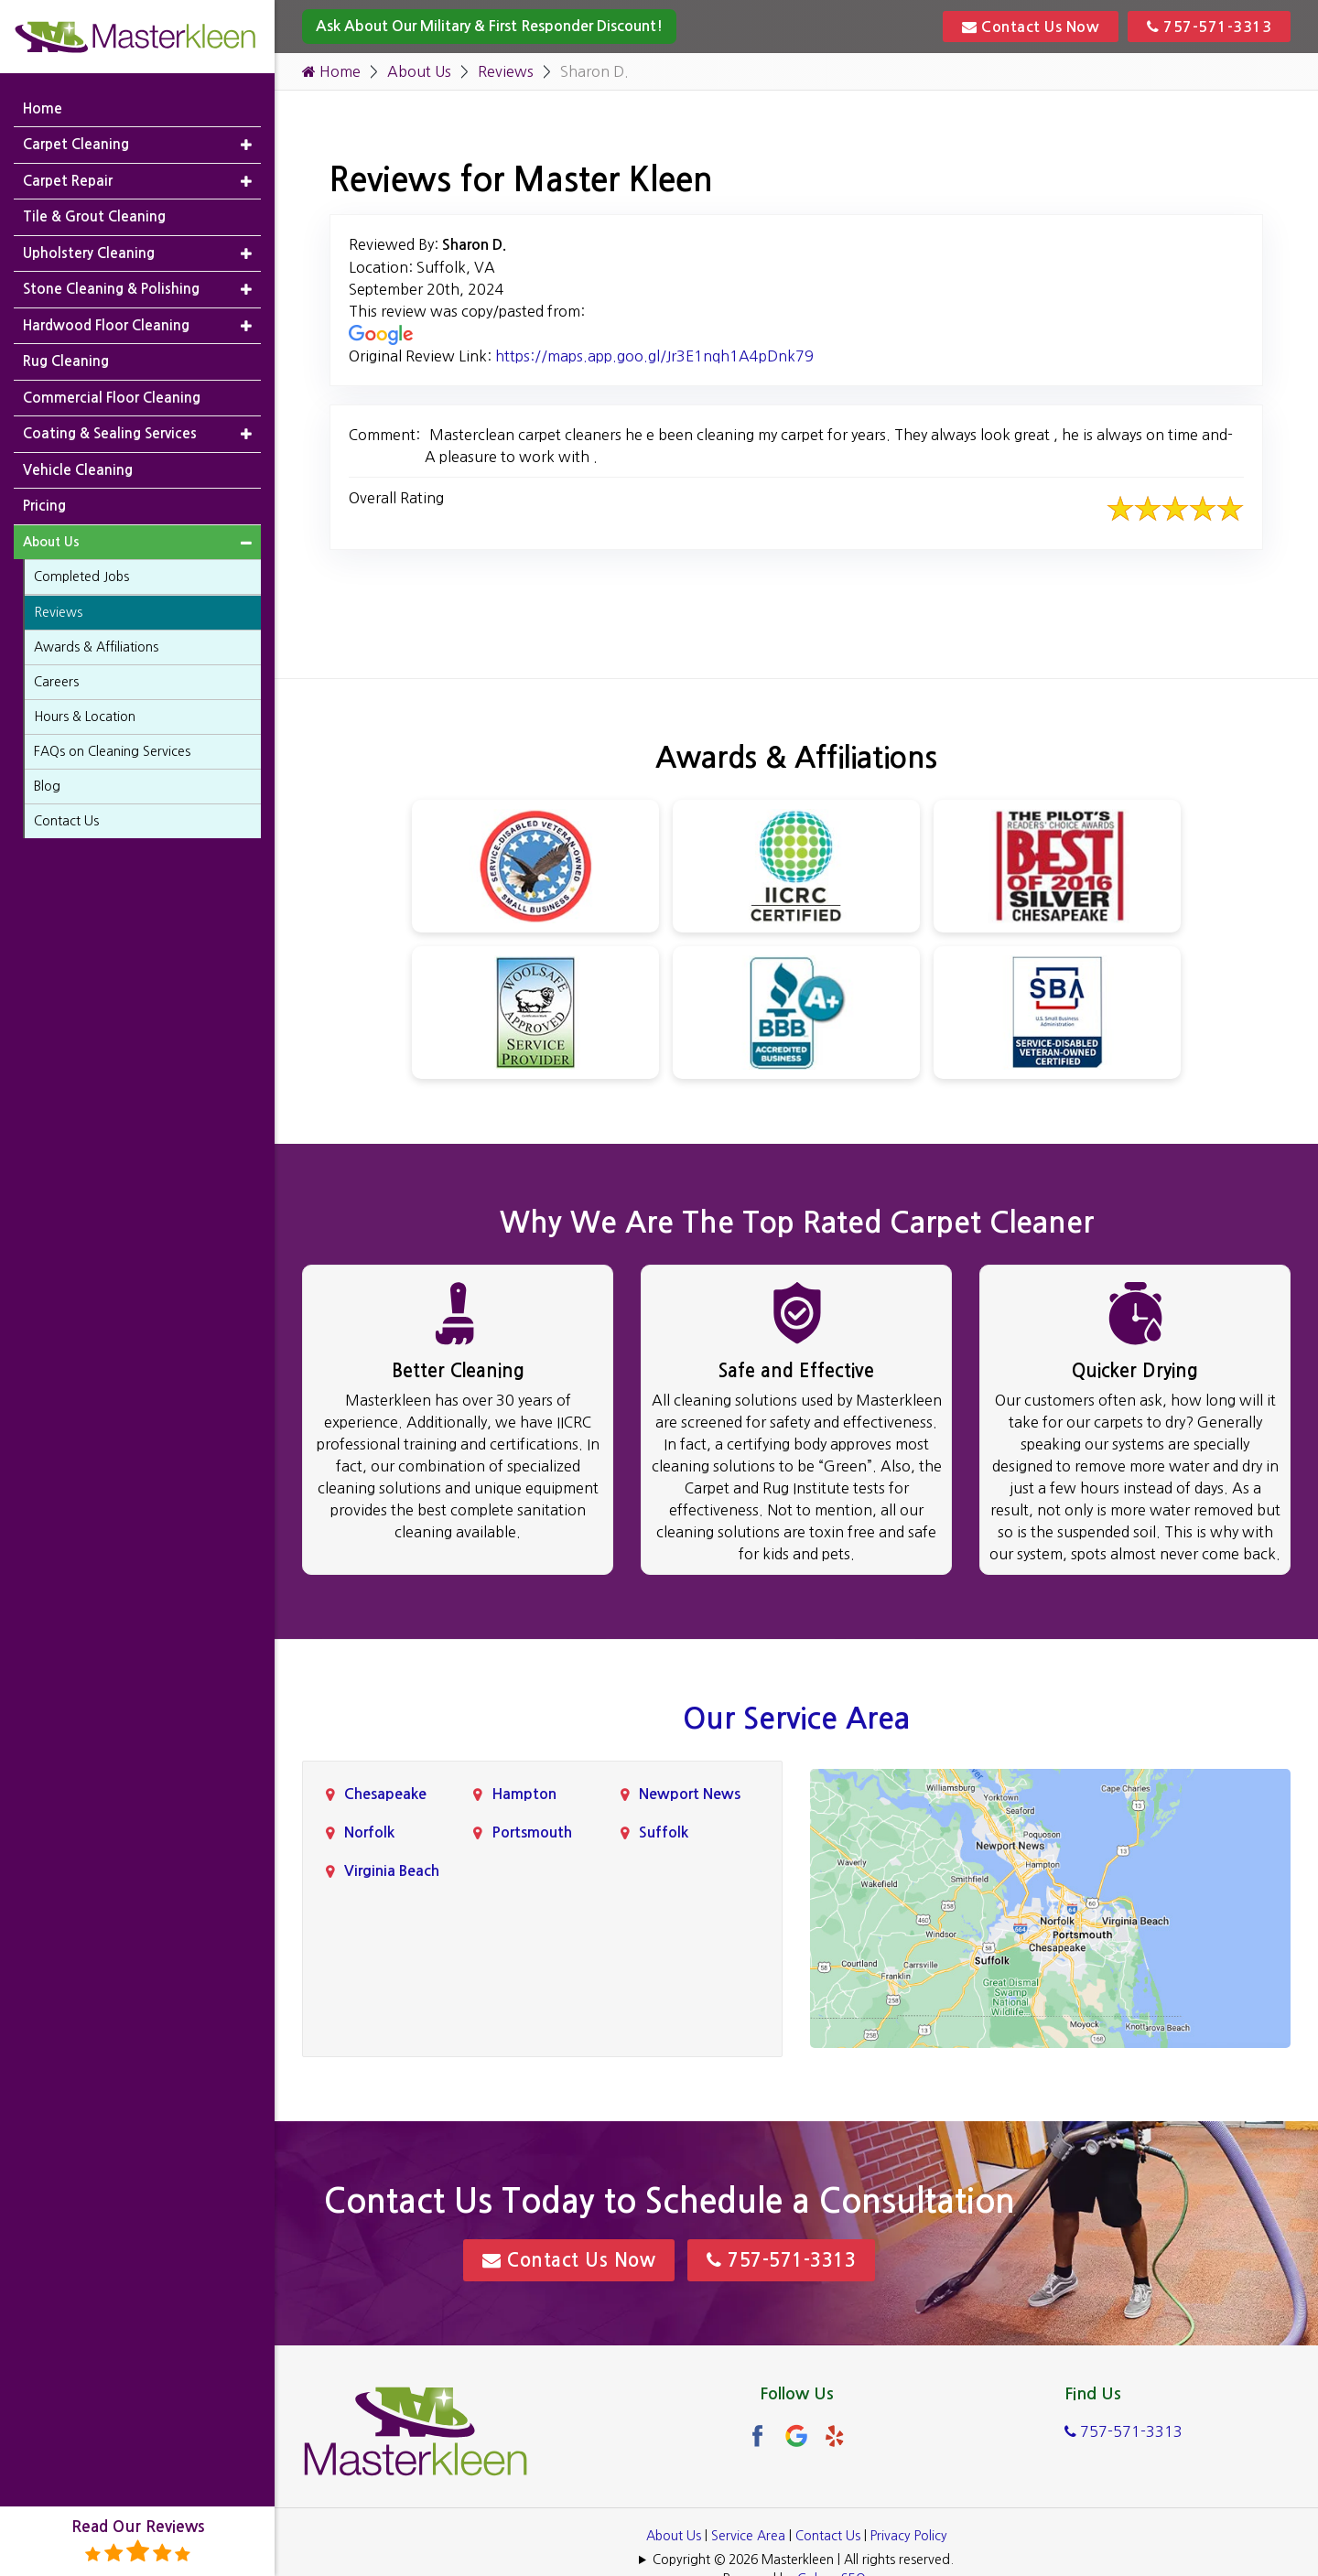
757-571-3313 (1209, 26)
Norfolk (369, 1832)
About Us (419, 71)
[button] (246, 145)
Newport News (689, 1794)
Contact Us (827, 2535)
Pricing (44, 505)
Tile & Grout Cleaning (94, 216)
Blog (47, 786)
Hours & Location (84, 716)
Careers (56, 681)
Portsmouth (532, 1832)
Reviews (506, 71)
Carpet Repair (68, 181)
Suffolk (663, 1832)
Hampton (524, 1794)
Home (331, 71)
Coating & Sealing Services (110, 433)
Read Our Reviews (137, 2541)
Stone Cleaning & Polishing (111, 289)
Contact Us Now (1030, 26)
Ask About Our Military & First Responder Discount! (489, 26)
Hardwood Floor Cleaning (106, 325)
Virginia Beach (391, 1871)
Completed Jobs (81, 576)
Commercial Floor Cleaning (111, 397)
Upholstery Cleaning (89, 253)
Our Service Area (796, 1718)
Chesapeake (385, 1794)
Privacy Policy (908, 2535)
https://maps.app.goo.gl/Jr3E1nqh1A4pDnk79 (654, 356)
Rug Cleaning (66, 361)
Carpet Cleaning (76, 144)
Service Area (748, 2535)
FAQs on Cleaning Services (112, 751)
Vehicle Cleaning (78, 470)
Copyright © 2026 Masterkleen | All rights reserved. (803, 2559)
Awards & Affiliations (96, 647)
